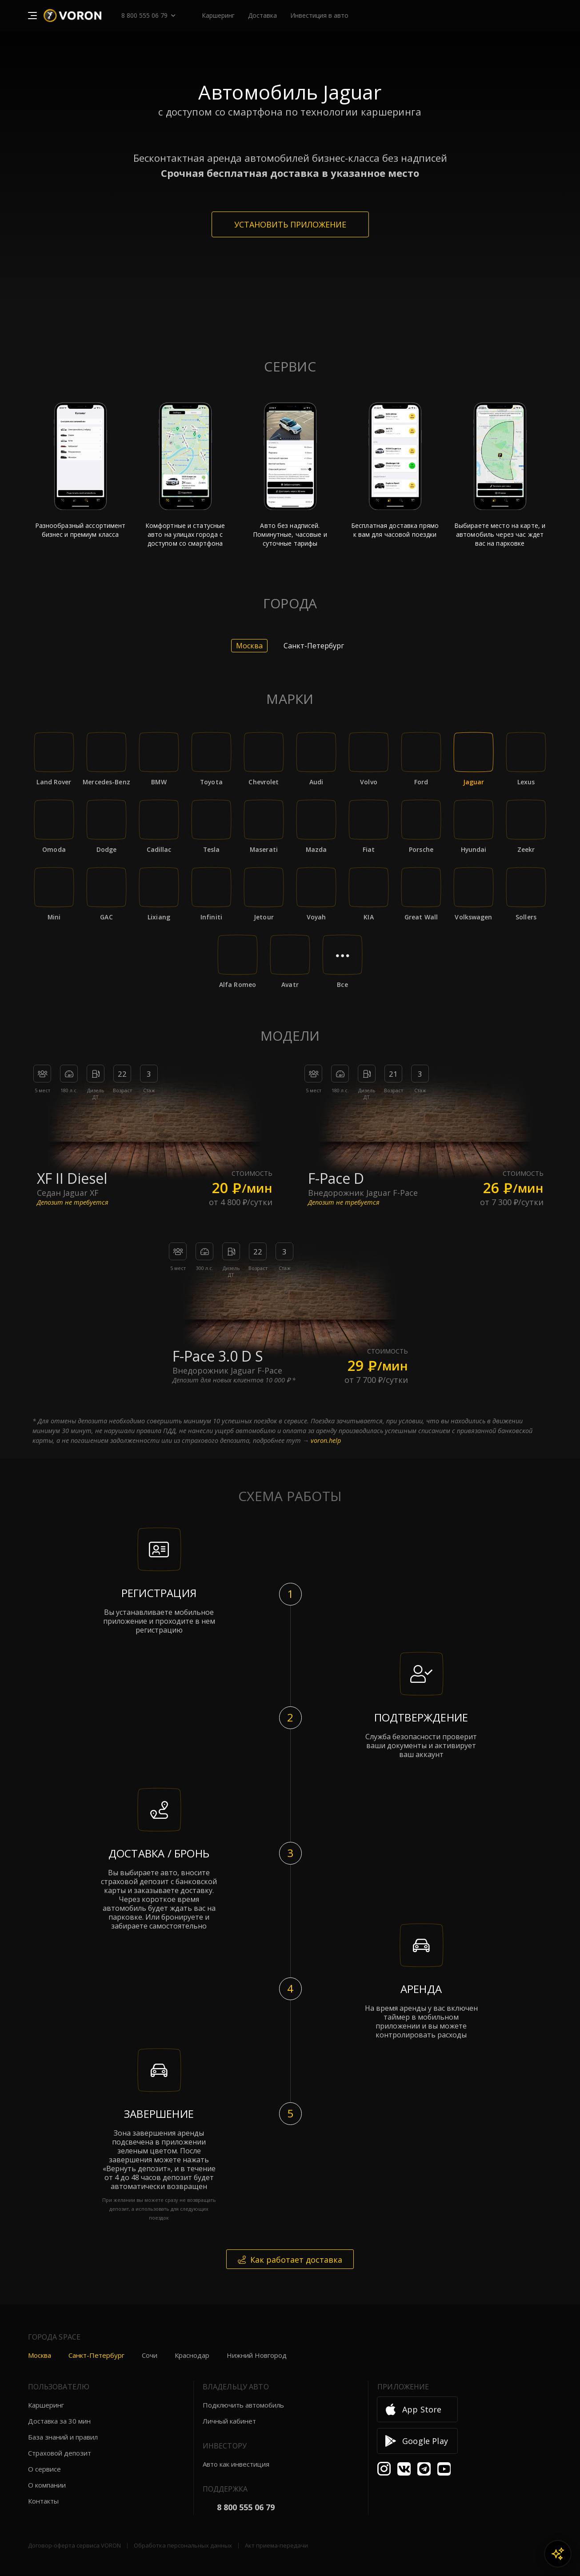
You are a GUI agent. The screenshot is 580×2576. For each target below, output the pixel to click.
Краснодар (192, 2355)
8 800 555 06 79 (144, 15)
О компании (47, 2484)
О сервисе (44, 2468)
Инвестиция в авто (319, 15)
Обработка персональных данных (183, 2545)
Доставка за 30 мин (59, 2420)
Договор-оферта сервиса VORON (74, 2545)
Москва (39, 2355)
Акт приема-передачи (276, 2545)
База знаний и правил (63, 2436)
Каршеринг (46, 2404)
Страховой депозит (59, 2452)
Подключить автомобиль (243, 2404)
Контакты (43, 2500)
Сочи (149, 2355)
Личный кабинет (229, 2420)
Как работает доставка (290, 2259)
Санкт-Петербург (96, 2355)
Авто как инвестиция (236, 2464)
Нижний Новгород (257, 2355)
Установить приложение (290, 224)
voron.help (326, 1440)
